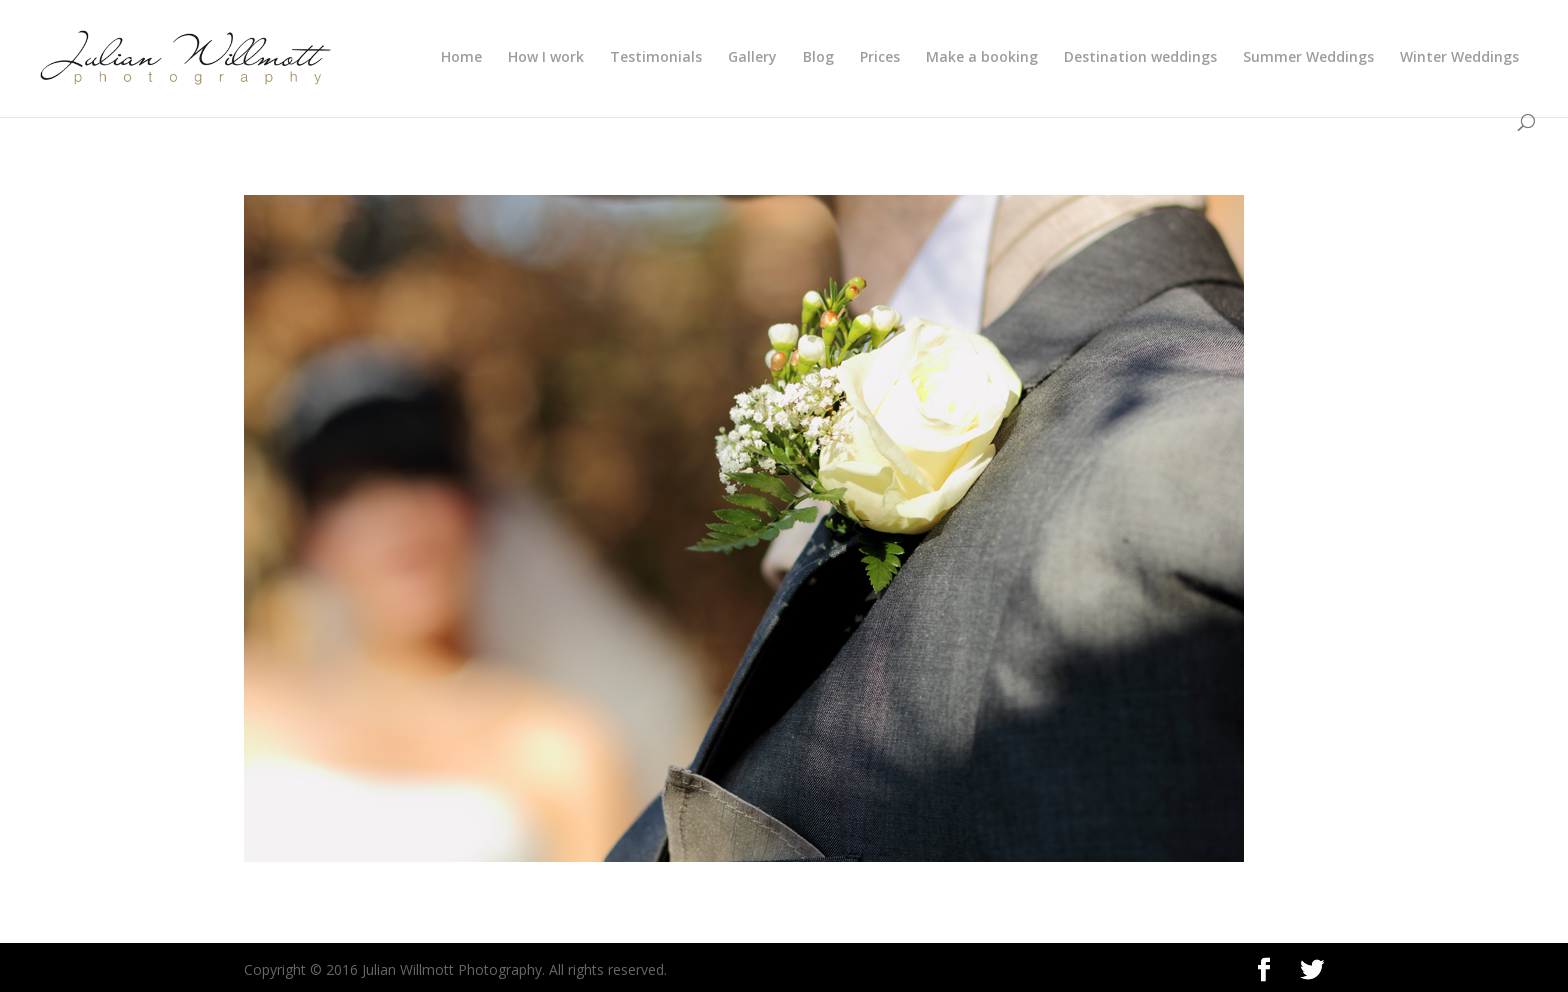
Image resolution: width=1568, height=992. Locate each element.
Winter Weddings (1459, 58)
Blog (818, 58)
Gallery (752, 58)
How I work (546, 58)
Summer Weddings (1308, 58)
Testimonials (656, 58)
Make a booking (982, 58)
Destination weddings (1140, 58)
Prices (880, 58)
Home (461, 58)
